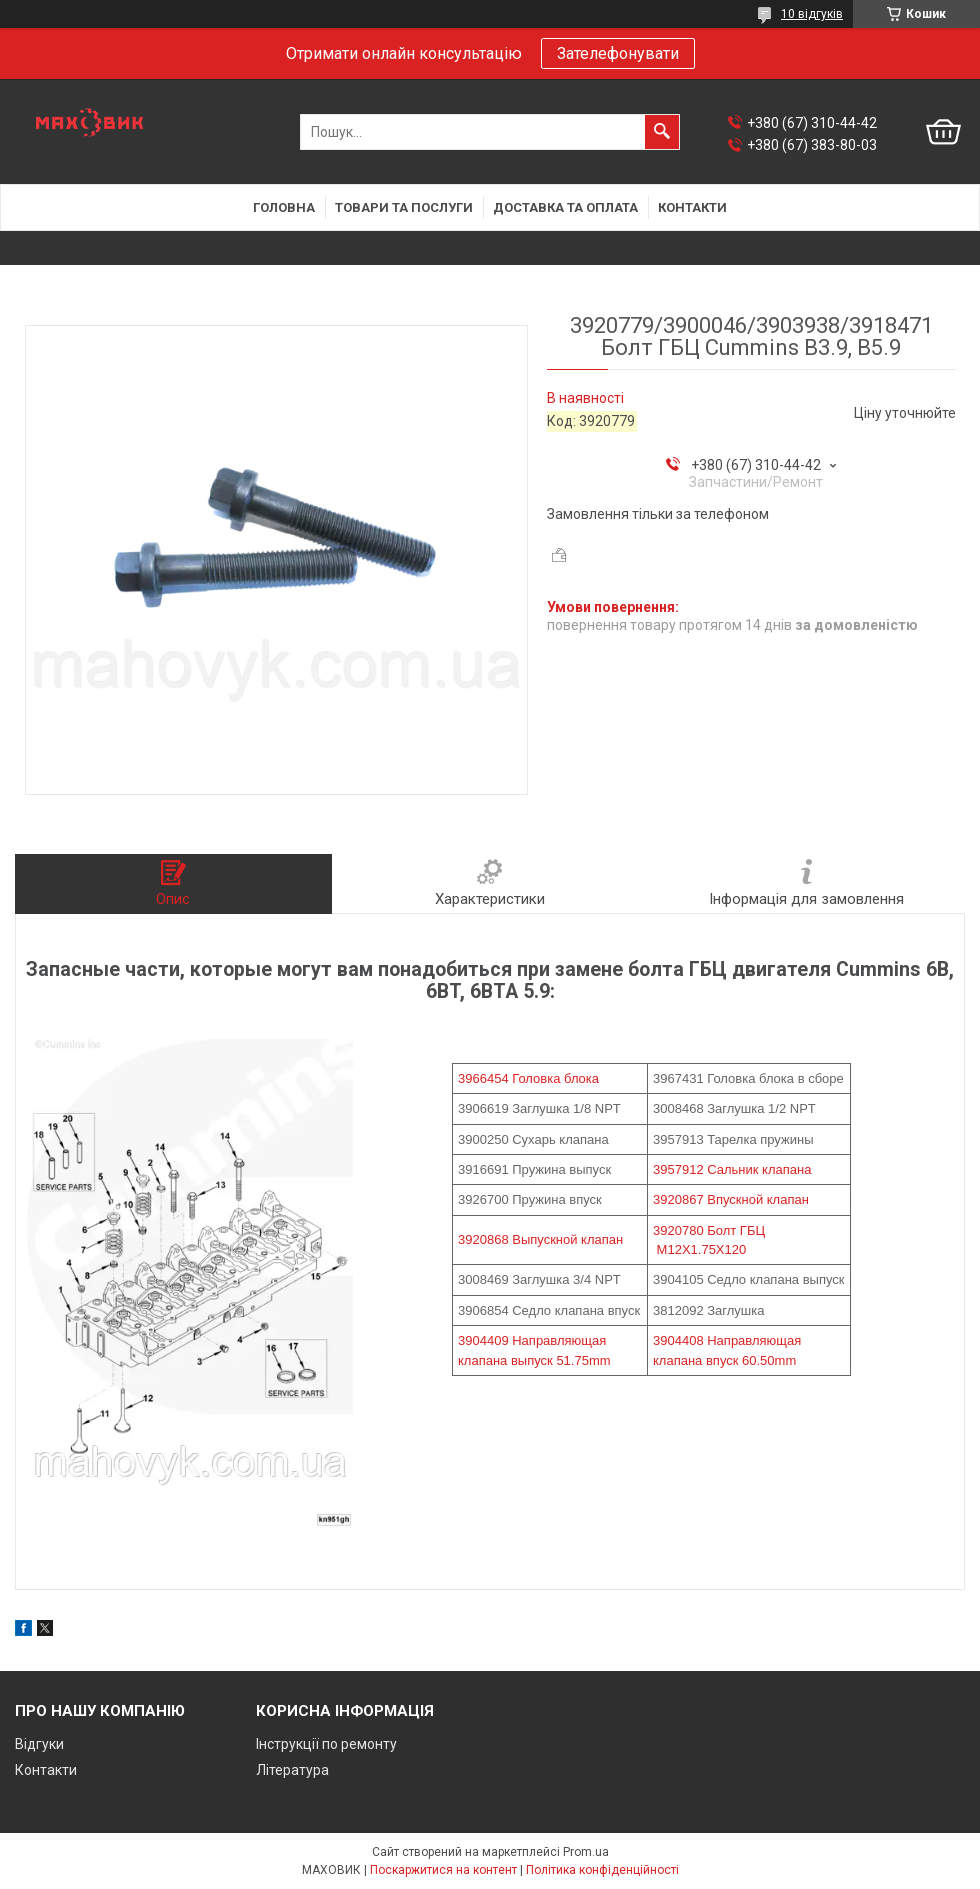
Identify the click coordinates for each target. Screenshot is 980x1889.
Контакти (692, 207)
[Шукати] (662, 132)
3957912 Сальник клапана (732, 1169)
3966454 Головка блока (528, 1078)
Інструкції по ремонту (326, 1744)
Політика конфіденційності (602, 1870)
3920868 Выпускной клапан (540, 1239)
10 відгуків (812, 14)
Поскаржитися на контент (443, 1870)
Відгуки (39, 1744)
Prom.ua (586, 1852)
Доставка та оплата (565, 207)
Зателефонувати (618, 53)
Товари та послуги (404, 207)
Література (292, 1770)
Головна (284, 207)
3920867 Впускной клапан (731, 1199)
